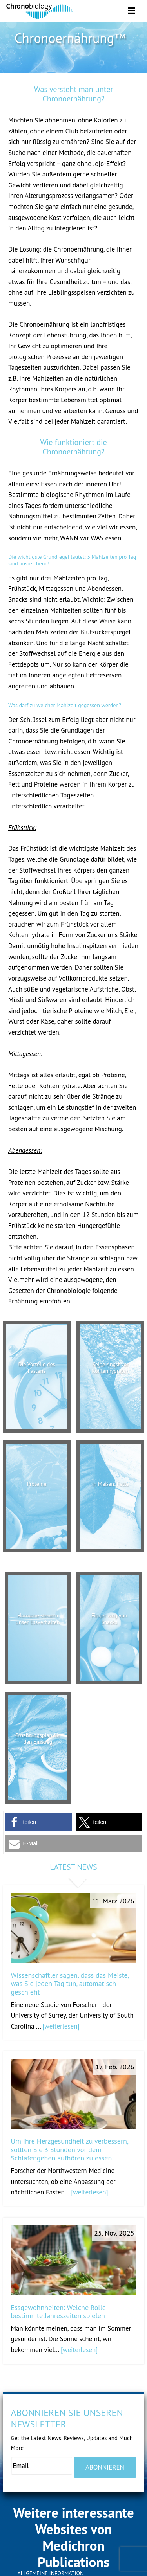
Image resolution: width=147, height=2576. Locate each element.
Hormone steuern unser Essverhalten (38, 1619)
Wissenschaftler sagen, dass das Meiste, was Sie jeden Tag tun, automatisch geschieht (70, 1983)
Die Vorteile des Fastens (36, 1367)
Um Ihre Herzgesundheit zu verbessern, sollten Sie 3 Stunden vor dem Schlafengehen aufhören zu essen (69, 2149)
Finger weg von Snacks (109, 1619)
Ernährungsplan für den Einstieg (37, 1738)
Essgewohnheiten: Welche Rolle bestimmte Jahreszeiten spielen (58, 2311)
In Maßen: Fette (110, 1483)
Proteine (37, 1483)
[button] (38, 1822)
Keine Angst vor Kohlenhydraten (110, 1367)
